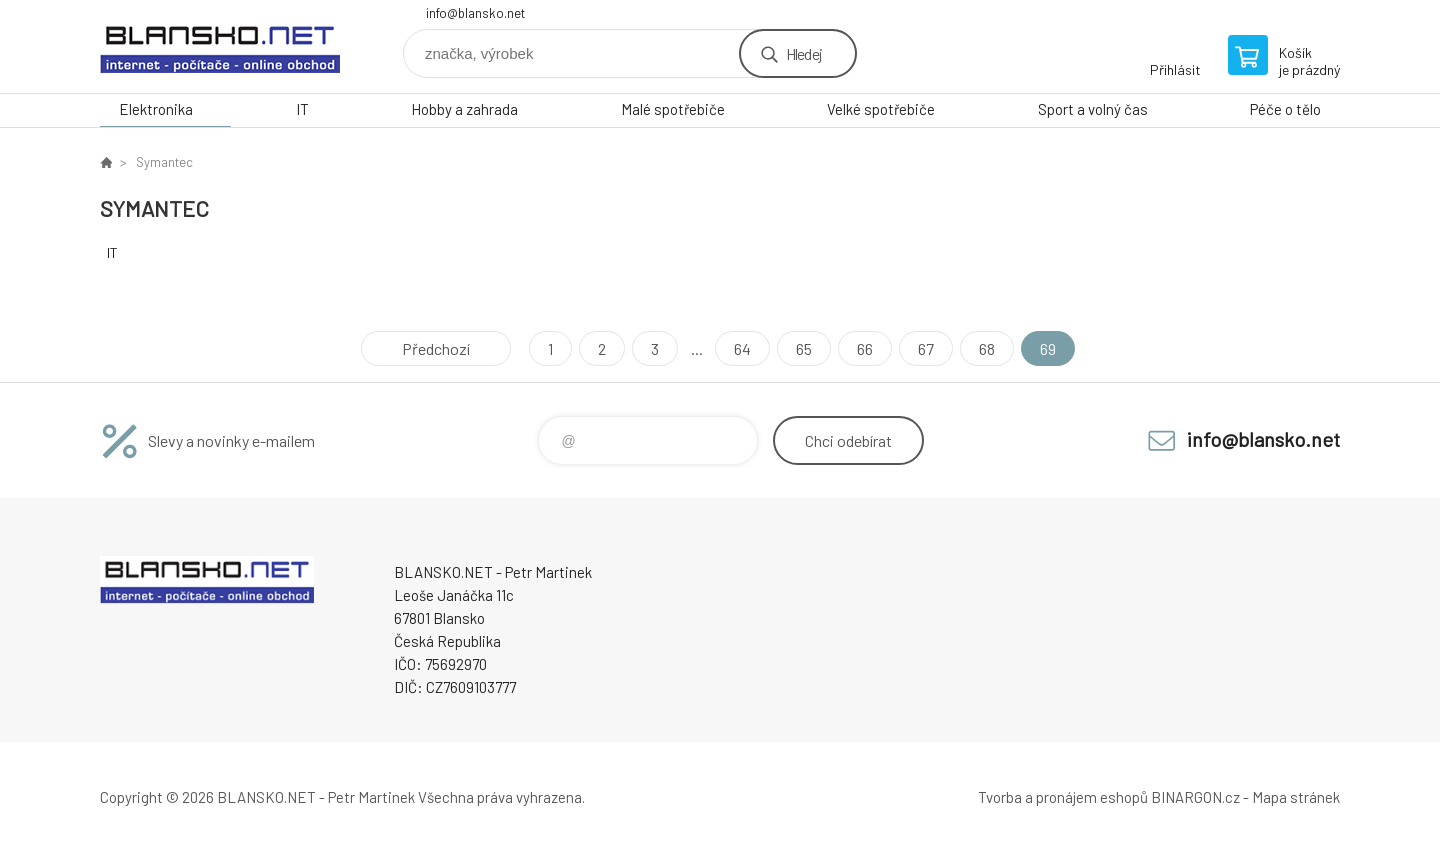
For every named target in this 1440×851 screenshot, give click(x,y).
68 (987, 348)
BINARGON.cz (1195, 797)
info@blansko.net (475, 13)
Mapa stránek (1296, 797)
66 (865, 348)
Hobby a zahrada (464, 109)
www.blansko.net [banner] (220, 46)
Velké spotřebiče (881, 109)
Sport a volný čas (1093, 109)
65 (804, 348)
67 (926, 348)
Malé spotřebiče (673, 109)
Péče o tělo (1285, 109)
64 (742, 348)
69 (1048, 348)
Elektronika (156, 109)
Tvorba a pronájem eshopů (1063, 797)
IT (302, 109)
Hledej (804, 53)
